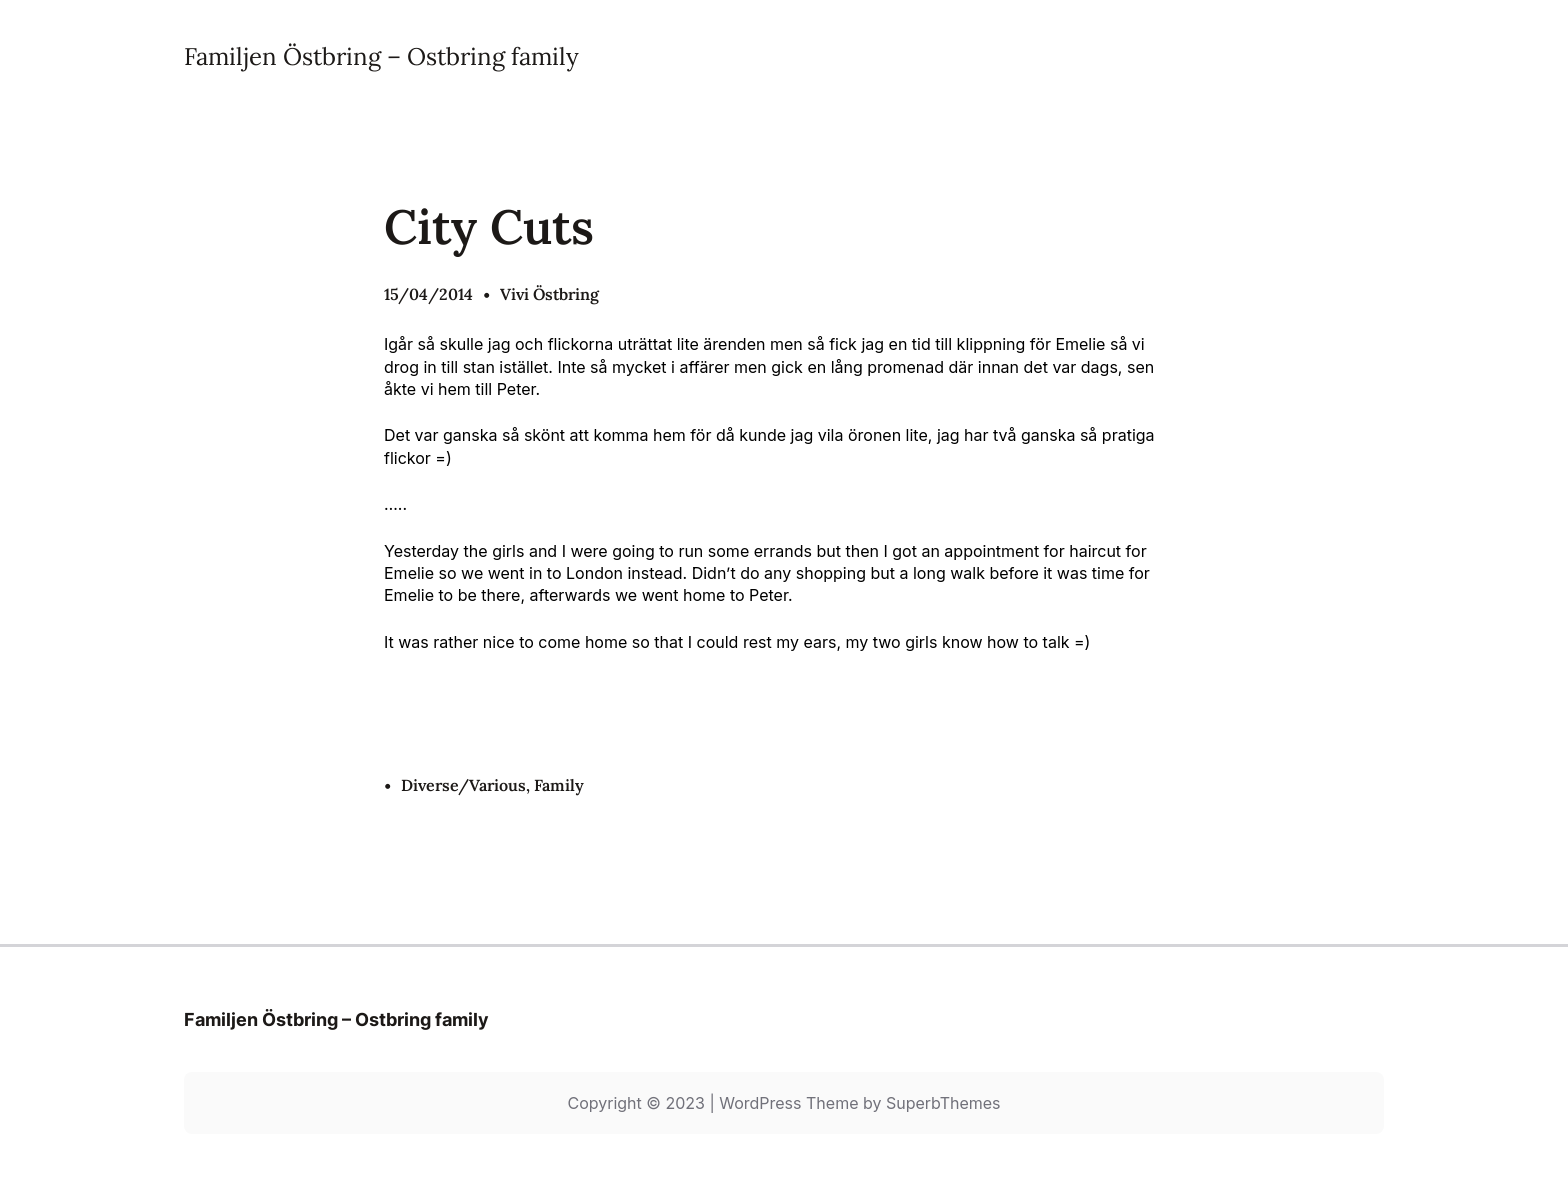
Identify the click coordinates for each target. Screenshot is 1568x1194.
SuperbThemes (943, 1103)
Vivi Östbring (549, 294)
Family (559, 785)
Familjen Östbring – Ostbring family (381, 56)
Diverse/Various (463, 785)
